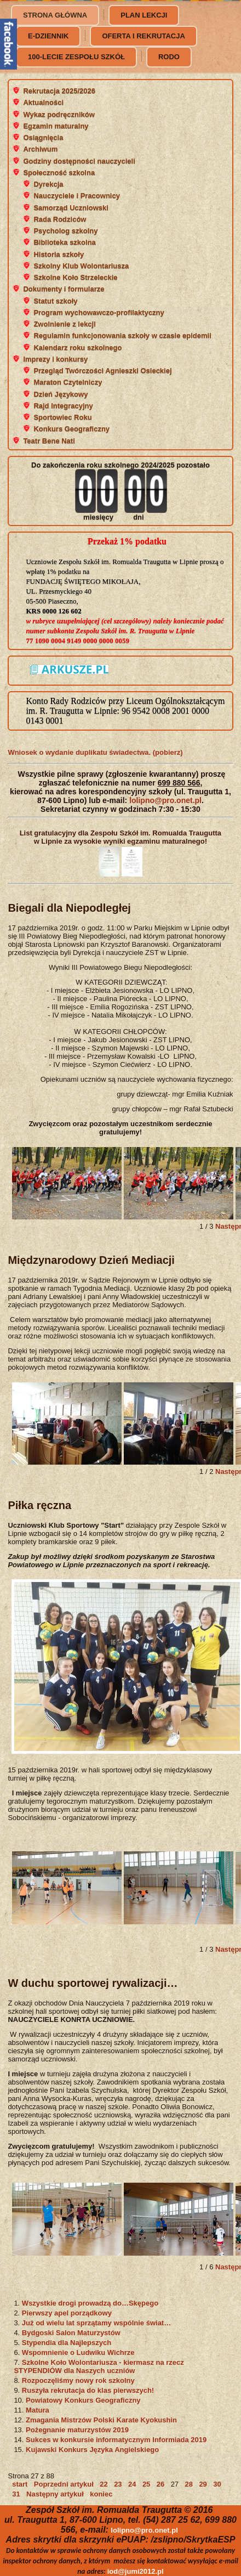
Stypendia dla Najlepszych (66, 2342)
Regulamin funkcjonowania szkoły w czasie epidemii (122, 335)
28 (189, 2484)
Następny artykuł (55, 2494)
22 (103, 2484)
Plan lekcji (143, 15)
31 (16, 2494)
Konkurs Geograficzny (71, 429)
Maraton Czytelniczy (67, 382)
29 (202, 2484)
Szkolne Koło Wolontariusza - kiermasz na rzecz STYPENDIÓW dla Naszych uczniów (98, 2366)
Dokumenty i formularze (63, 289)
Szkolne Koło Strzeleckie (75, 277)
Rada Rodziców (59, 219)
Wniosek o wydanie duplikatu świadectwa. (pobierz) (95, 752)
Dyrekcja (48, 184)
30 (217, 2484)
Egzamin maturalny (55, 126)
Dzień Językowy (60, 394)
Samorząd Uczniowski (70, 208)
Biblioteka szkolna (64, 242)
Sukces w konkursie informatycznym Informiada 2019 (116, 2440)
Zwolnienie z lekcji (64, 324)
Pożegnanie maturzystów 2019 (77, 2430)
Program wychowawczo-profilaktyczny (98, 312)
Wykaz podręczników (59, 114)
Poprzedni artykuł (64, 2484)
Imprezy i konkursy (55, 359)
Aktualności (43, 102)
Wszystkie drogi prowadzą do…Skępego (90, 2303)
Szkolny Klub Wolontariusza (81, 266)
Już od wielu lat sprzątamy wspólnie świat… (96, 2323)
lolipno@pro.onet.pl (165, 800)
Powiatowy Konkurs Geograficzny (83, 2400)
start (19, 2484)
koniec (101, 2494)
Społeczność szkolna (59, 172)
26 (160, 2484)
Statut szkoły (55, 301)
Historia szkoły (58, 254)
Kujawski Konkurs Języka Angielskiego (92, 2449)
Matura (37, 2410)
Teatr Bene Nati (48, 441)
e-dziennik (48, 36)
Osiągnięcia (43, 137)
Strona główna (55, 15)
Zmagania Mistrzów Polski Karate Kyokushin (101, 2420)
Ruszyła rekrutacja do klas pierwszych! (88, 2390)
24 (132, 2484)
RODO (169, 57)
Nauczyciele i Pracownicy (76, 195)
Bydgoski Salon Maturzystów (71, 2333)
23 (118, 2484)
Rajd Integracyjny (63, 406)
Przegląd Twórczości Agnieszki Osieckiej (102, 370)
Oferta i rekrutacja (143, 36)
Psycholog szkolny (65, 231)
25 (146, 2484)
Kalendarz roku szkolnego (77, 347)
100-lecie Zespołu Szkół (76, 57)
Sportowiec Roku (62, 417)
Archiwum (40, 149)
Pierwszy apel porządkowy (67, 2313)
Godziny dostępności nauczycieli (79, 161)
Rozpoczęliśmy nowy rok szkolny (78, 2380)
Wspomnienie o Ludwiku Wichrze (78, 2352)
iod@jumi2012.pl (135, 2571)
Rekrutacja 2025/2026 (59, 91)
